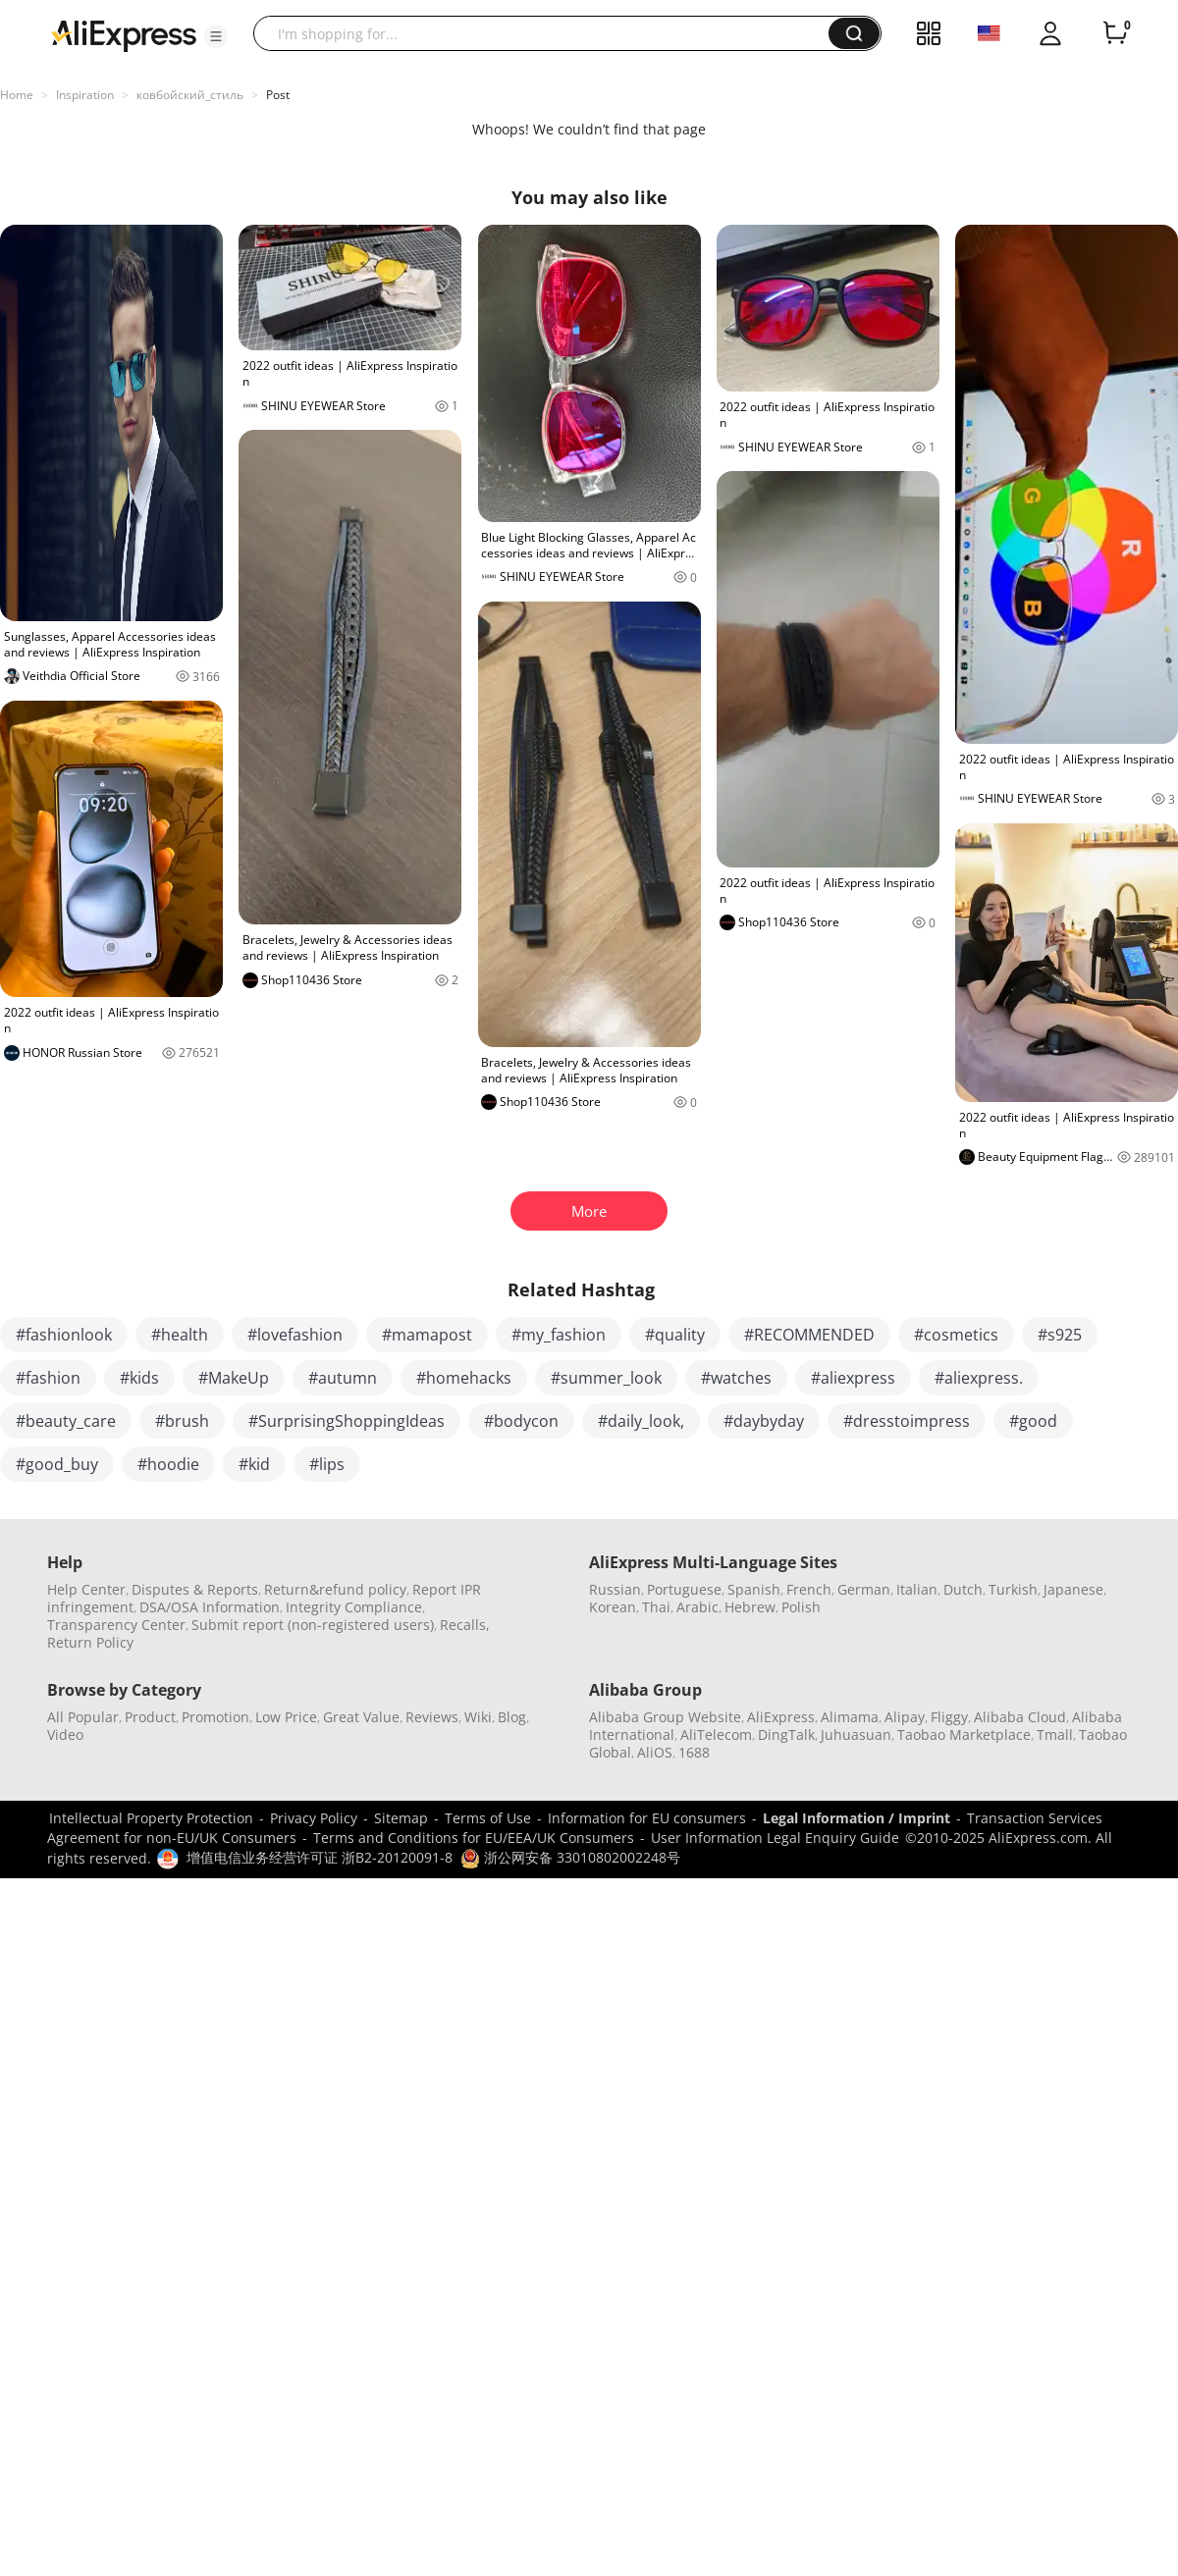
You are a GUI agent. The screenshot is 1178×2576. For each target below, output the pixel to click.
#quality (675, 1334)
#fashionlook (64, 1334)
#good (1033, 1421)
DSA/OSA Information (209, 1607)
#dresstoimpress (906, 1421)
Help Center (86, 1589)
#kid (254, 1464)
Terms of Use (488, 1818)
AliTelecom (716, 1734)
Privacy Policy (313, 1818)
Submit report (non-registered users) (312, 1624)
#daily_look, (641, 1421)
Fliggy (949, 1717)
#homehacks (463, 1378)
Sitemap (401, 1818)
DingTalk (786, 1734)
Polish (801, 1607)
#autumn (342, 1378)
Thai (656, 1607)
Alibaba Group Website (665, 1717)
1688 (694, 1752)
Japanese (1073, 1589)
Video (65, 1734)
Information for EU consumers (647, 1818)
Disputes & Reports (195, 1589)
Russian (615, 1589)
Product (150, 1717)
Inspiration (85, 94)
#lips (327, 1464)
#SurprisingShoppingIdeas (346, 1421)
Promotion (215, 1717)
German (863, 1589)
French (808, 1589)
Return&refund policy (335, 1589)
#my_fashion (558, 1334)
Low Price (286, 1717)
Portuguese (684, 1589)
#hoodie (168, 1464)
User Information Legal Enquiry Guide (775, 1837)
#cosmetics (956, 1334)
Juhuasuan (856, 1734)
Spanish (753, 1589)
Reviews (431, 1717)
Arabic (697, 1607)
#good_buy (57, 1464)
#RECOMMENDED (809, 1334)
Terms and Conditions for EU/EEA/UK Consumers (473, 1837)
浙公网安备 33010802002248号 (570, 1857)
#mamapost (427, 1334)
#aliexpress (853, 1378)
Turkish (1013, 1589)
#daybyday (763, 1421)
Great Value (361, 1717)
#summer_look (606, 1378)
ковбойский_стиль (189, 94)
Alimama (850, 1717)
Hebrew (750, 1607)
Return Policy (90, 1642)
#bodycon (521, 1421)
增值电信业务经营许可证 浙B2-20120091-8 (320, 1857)
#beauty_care (66, 1421)
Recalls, (465, 1624)
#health (179, 1334)
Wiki (478, 1717)
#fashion (48, 1378)
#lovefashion (295, 1334)
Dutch (963, 1589)
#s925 (1060, 1334)
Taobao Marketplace (964, 1734)
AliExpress (781, 1717)
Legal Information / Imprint (856, 1818)
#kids (139, 1378)
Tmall (1055, 1734)
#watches (736, 1378)
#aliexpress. (979, 1378)
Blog (512, 1717)
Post (278, 94)
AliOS (654, 1752)
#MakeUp (233, 1378)
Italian (916, 1589)
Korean (612, 1607)
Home (16, 94)
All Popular (83, 1717)
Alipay (904, 1717)
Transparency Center (116, 1624)
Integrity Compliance (354, 1607)
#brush (182, 1421)
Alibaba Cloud (1020, 1717)
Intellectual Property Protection (151, 1818)
